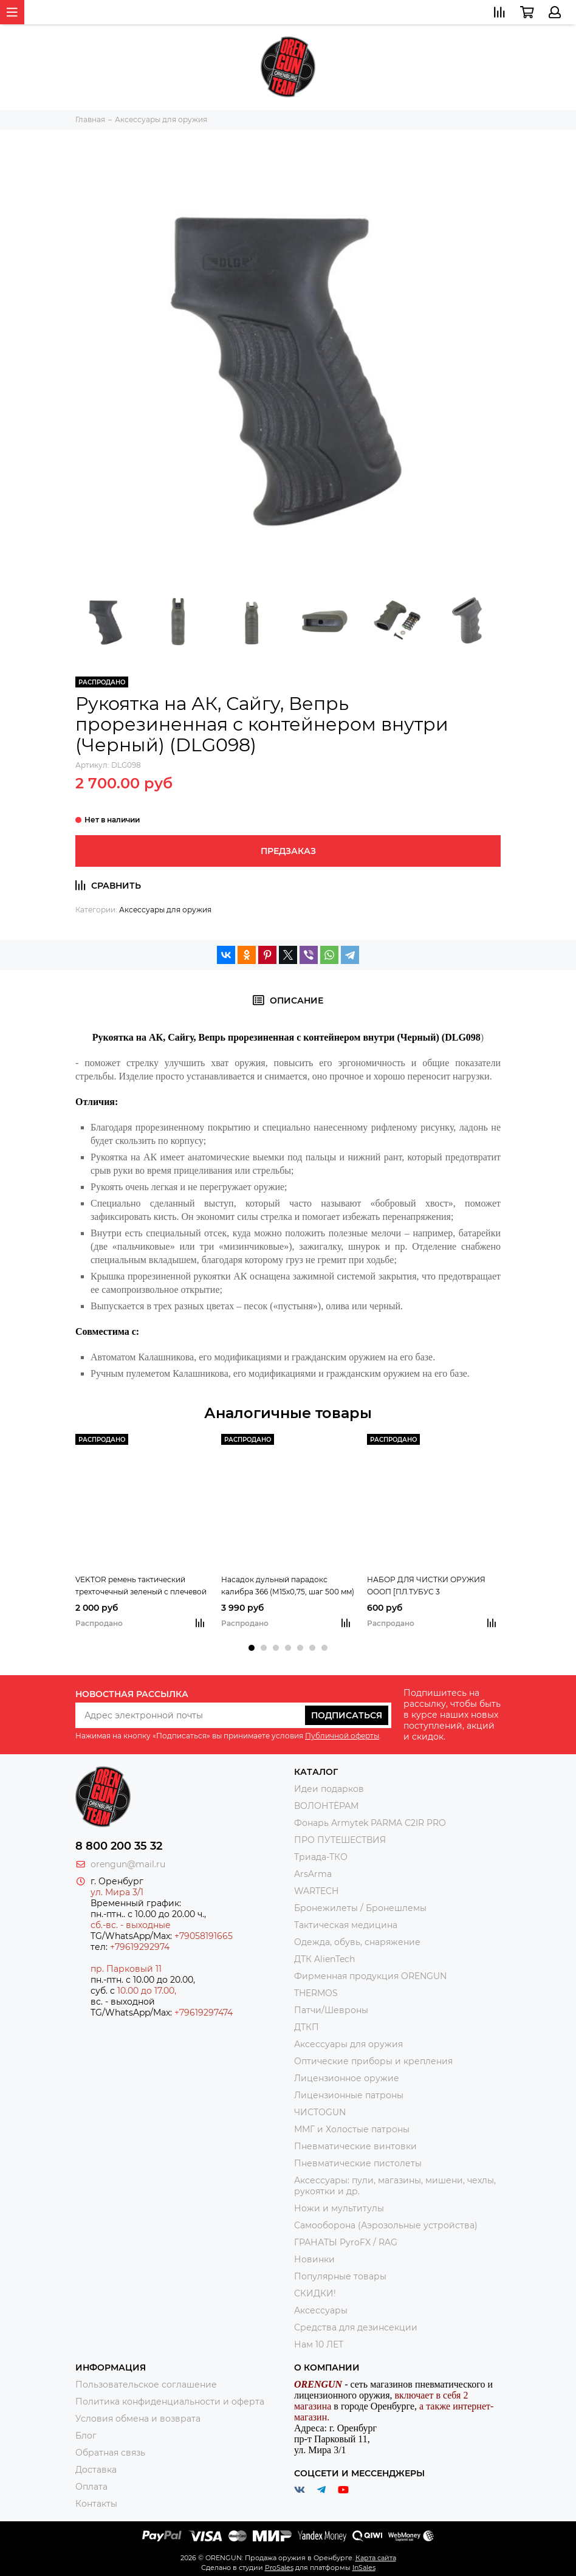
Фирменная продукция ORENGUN (370, 1976)
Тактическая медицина (345, 1925)
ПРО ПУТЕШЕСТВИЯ (341, 1839)
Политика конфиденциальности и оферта (169, 2401)
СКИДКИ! (315, 2293)
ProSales (279, 2567)
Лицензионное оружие (346, 2078)
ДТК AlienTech (324, 1959)
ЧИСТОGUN (320, 2112)
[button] (252, 1648)
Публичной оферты (342, 1735)
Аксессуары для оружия (165, 909)
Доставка (96, 2469)
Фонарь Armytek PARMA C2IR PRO (370, 1822)
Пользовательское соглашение (146, 2384)
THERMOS (316, 1993)
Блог (86, 2435)
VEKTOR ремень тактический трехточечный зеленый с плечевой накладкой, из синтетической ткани (141, 1586)
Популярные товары (340, 2276)
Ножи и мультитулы (339, 2208)
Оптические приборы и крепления (373, 2061)
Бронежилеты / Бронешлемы (360, 1908)
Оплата (91, 2486)
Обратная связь (110, 2452)
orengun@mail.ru (128, 1864)
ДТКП (306, 2027)
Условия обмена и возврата (138, 2418)
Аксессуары (321, 2310)
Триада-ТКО (321, 1856)
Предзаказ (288, 850)
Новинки (314, 2259)
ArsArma (313, 1873)
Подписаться (346, 1715)
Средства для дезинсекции (355, 2327)
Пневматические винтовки (355, 2146)
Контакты (96, 2503)
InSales (363, 2567)
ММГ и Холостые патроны (352, 2129)
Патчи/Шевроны (331, 2010)
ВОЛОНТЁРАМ (326, 1805)
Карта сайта (375, 2558)
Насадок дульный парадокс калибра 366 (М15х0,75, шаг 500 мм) (287, 1585)
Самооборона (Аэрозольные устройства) (386, 2225)
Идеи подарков (329, 1788)
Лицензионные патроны (348, 2095)
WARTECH (316, 1891)
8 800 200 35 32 (118, 1846)
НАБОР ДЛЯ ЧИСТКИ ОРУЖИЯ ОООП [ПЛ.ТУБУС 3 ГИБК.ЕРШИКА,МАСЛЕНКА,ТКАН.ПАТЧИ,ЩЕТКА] (434, 1586)
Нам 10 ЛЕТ (318, 2344)
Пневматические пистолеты (358, 2163)
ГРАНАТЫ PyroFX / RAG (345, 2242)
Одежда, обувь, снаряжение (357, 1942)
